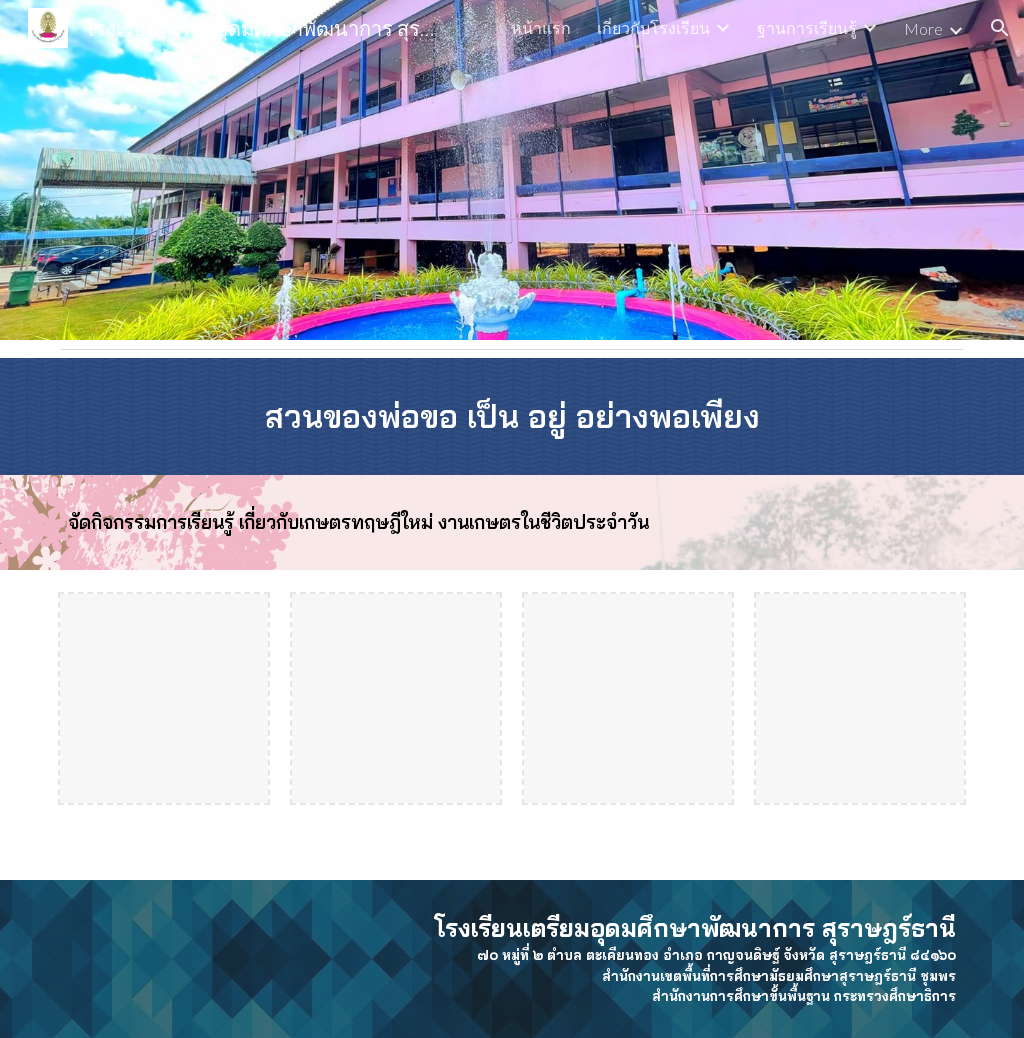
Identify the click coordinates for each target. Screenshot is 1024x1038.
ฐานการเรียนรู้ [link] (807, 27)
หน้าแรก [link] (541, 27)
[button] (1000, 28)
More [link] (923, 28)
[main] (512, 416)
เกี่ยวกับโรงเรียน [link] (653, 27)
